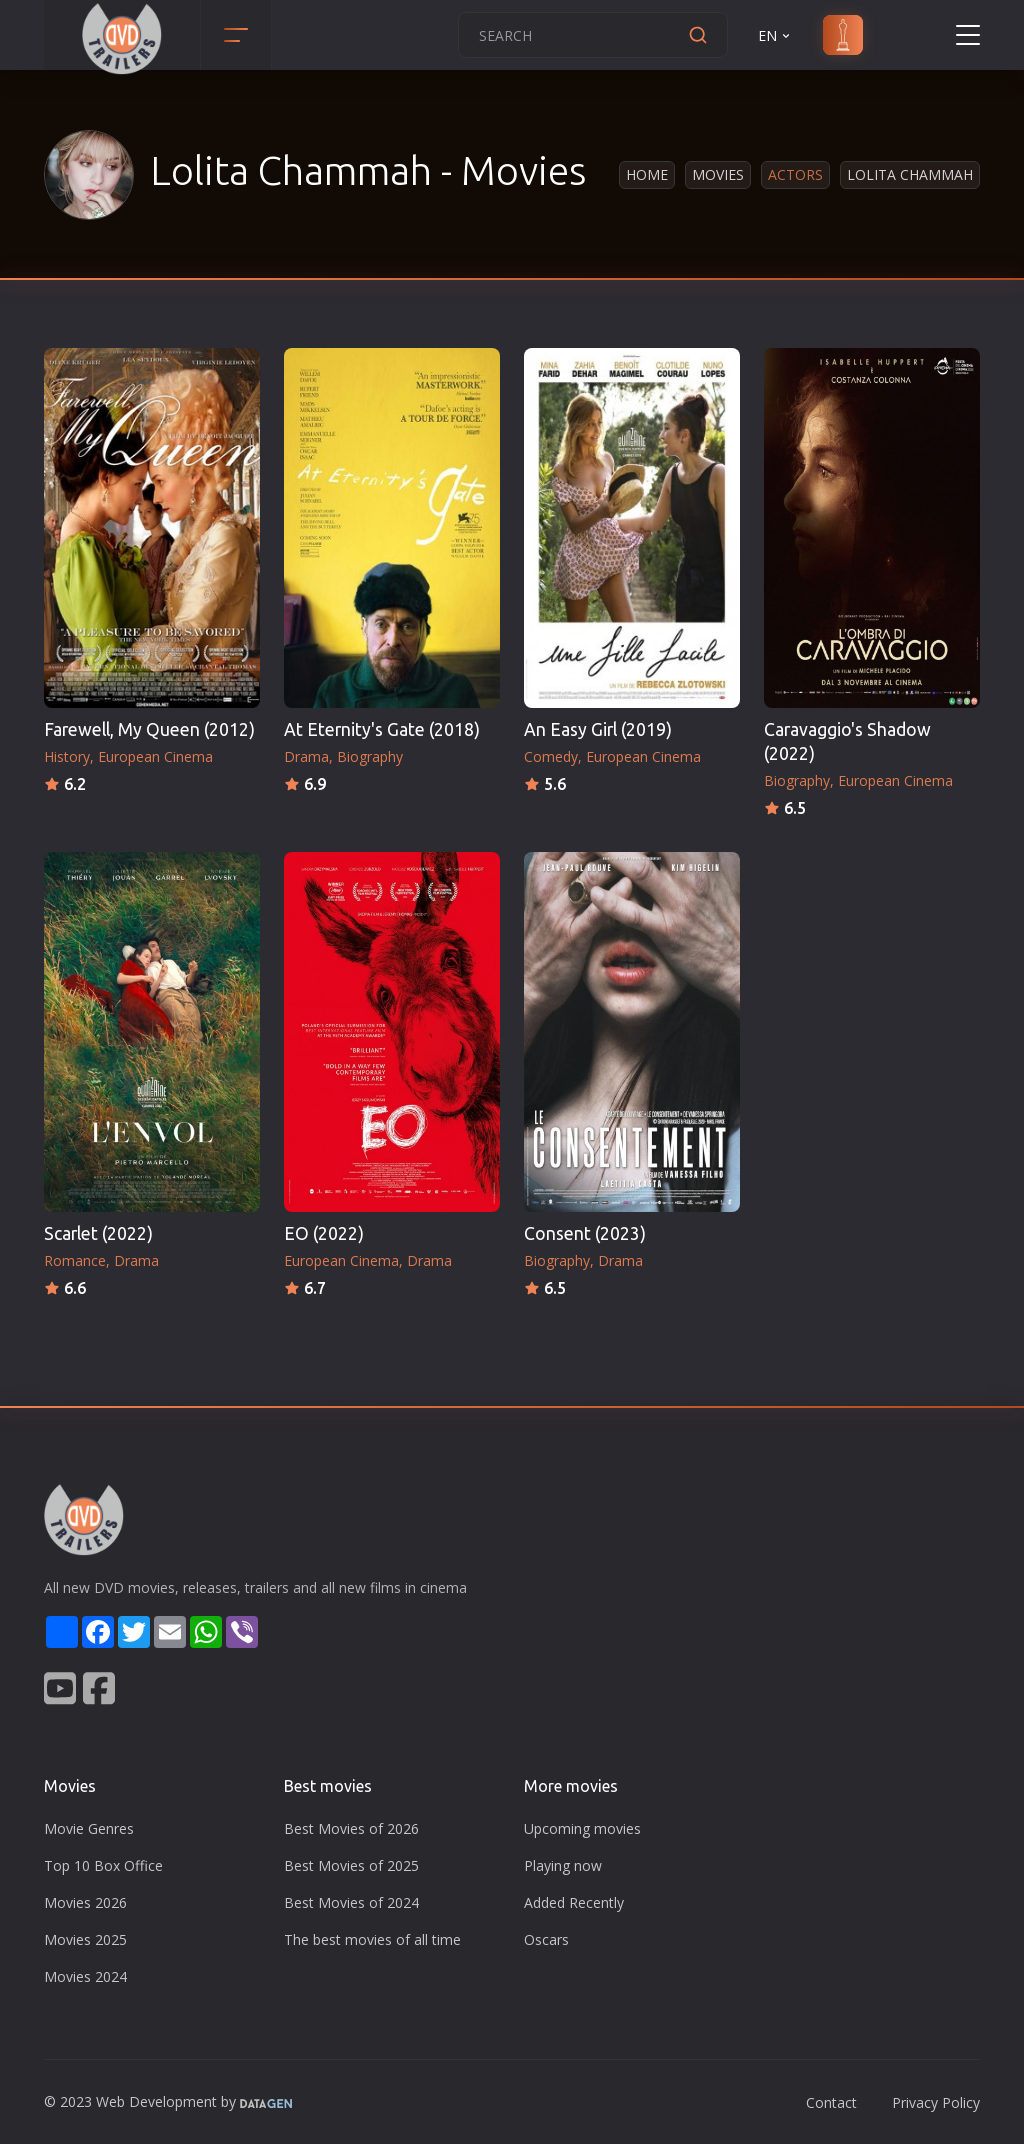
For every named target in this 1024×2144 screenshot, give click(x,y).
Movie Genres (89, 1828)
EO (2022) (324, 1233)
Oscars (546, 1939)
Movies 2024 (85, 1976)
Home (647, 174)
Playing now (563, 1865)
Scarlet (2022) (98, 1233)
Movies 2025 (85, 1939)
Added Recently (574, 1902)
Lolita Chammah (910, 174)
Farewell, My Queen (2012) (149, 729)
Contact (831, 2102)
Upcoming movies (582, 1828)
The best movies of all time (372, 1939)
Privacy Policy (936, 2102)
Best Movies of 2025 (351, 1865)
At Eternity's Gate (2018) (382, 729)
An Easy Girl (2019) (598, 729)
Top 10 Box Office (103, 1865)
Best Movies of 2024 (351, 1902)
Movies (718, 174)
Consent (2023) (585, 1233)
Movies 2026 (85, 1902)
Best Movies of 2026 (351, 1828)
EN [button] (775, 35)
